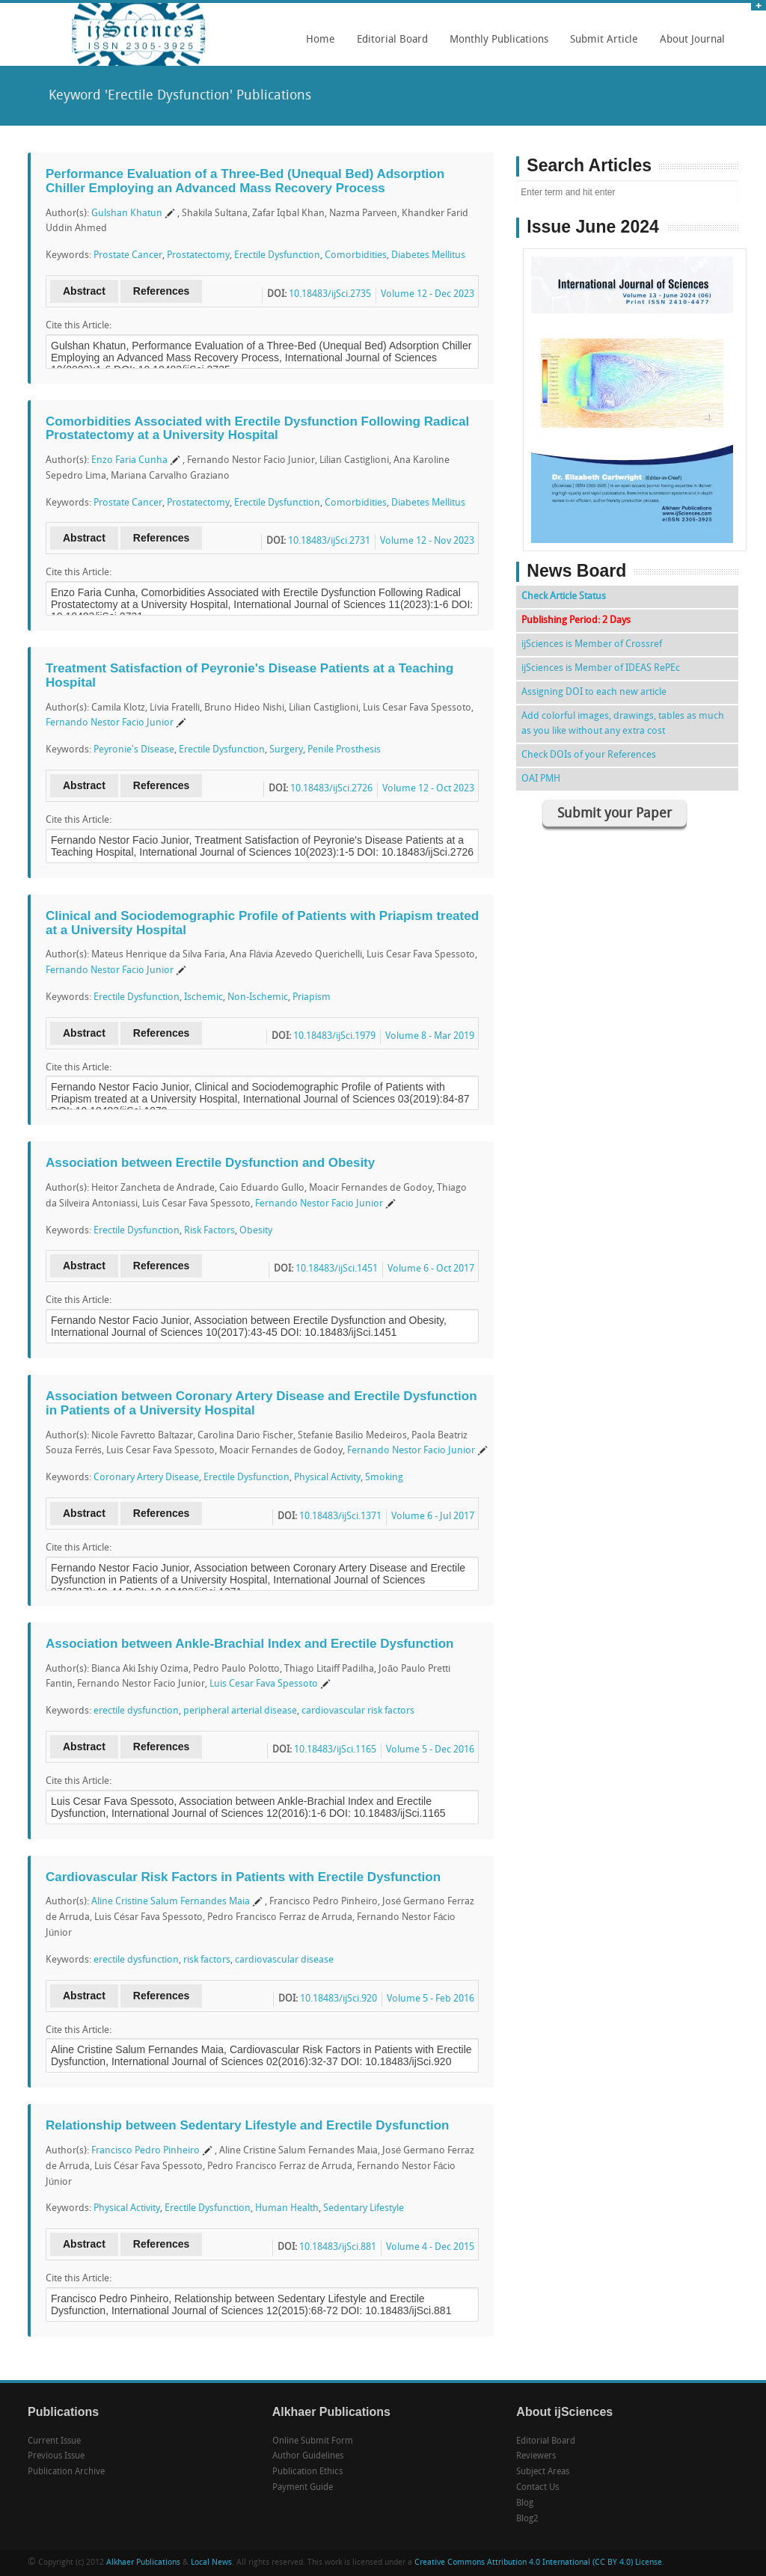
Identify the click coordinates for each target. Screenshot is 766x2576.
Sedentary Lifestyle (363, 2208)
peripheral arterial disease (240, 1711)
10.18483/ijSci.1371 (340, 1516)
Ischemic (203, 997)
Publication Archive (66, 2472)
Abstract (84, 291)
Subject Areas (542, 2472)
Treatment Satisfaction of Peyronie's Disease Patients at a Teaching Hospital (249, 675)
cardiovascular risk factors (357, 1711)
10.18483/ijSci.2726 (331, 789)
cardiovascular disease (284, 1960)
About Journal (689, 44)
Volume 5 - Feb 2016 (430, 1999)
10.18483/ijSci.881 (337, 2247)
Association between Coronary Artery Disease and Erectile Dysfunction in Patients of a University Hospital (261, 1403)
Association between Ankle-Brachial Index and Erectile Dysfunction (249, 1644)
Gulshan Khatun (126, 213)
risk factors (206, 1960)
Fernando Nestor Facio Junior (110, 723)
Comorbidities (356, 255)
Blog (524, 2503)
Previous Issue (56, 2456)
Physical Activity (327, 1477)
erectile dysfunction (136, 1711)
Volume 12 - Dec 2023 (427, 294)
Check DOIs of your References (588, 755)
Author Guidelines (307, 2456)
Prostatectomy (198, 255)
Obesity (255, 1231)
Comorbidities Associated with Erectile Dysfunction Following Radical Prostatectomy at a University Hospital (257, 428)
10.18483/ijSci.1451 (336, 1269)
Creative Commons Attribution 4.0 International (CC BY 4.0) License (538, 2563)
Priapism (311, 997)
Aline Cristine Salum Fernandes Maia (170, 1902)
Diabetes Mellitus (428, 255)
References (161, 291)
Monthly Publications (495, 44)
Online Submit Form (312, 2441)
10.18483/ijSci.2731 (329, 541)
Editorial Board (389, 44)
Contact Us (537, 2487)
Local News (211, 2563)
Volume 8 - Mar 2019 (429, 1036)
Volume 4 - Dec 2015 (430, 2247)
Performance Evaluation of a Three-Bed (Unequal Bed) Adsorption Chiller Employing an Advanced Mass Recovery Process (245, 181)
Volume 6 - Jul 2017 (432, 1516)
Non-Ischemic (257, 997)
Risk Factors (209, 1231)
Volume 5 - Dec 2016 (430, 1750)
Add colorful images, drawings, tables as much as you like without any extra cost (622, 723)
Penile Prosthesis (344, 750)
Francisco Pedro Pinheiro (145, 2151)
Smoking (384, 1477)
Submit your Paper (614, 814)
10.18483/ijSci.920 (338, 1999)
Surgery (286, 750)
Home (320, 40)
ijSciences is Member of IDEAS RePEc (600, 668)
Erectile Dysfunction (277, 255)
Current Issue (54, 2441)
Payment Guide (302, 2487)
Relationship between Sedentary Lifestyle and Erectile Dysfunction (247, 2125)
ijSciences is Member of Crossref (591, 644)
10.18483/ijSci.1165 (335, 1750)
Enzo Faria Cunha (129, 460)
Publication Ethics (307, 2472)
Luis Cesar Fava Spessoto (263, 1684)
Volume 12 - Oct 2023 (428, 789)
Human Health (287, 2208)
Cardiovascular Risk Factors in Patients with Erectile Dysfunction (243, 1877)
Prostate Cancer (128, 255)
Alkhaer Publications (143, 2563)
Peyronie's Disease (134, 750)
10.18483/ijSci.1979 (334, 1036)
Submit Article (600, 44)
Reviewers (536, 2456)
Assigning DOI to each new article (594, 692)
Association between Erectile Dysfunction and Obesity (210, 1163)
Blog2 (527, 2519)
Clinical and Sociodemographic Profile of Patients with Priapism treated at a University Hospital (262, 923)
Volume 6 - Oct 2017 (430, 1269)
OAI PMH (540, 779)
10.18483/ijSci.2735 (330, 294)
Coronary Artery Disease (146, 1477)
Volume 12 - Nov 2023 (427, 541)
